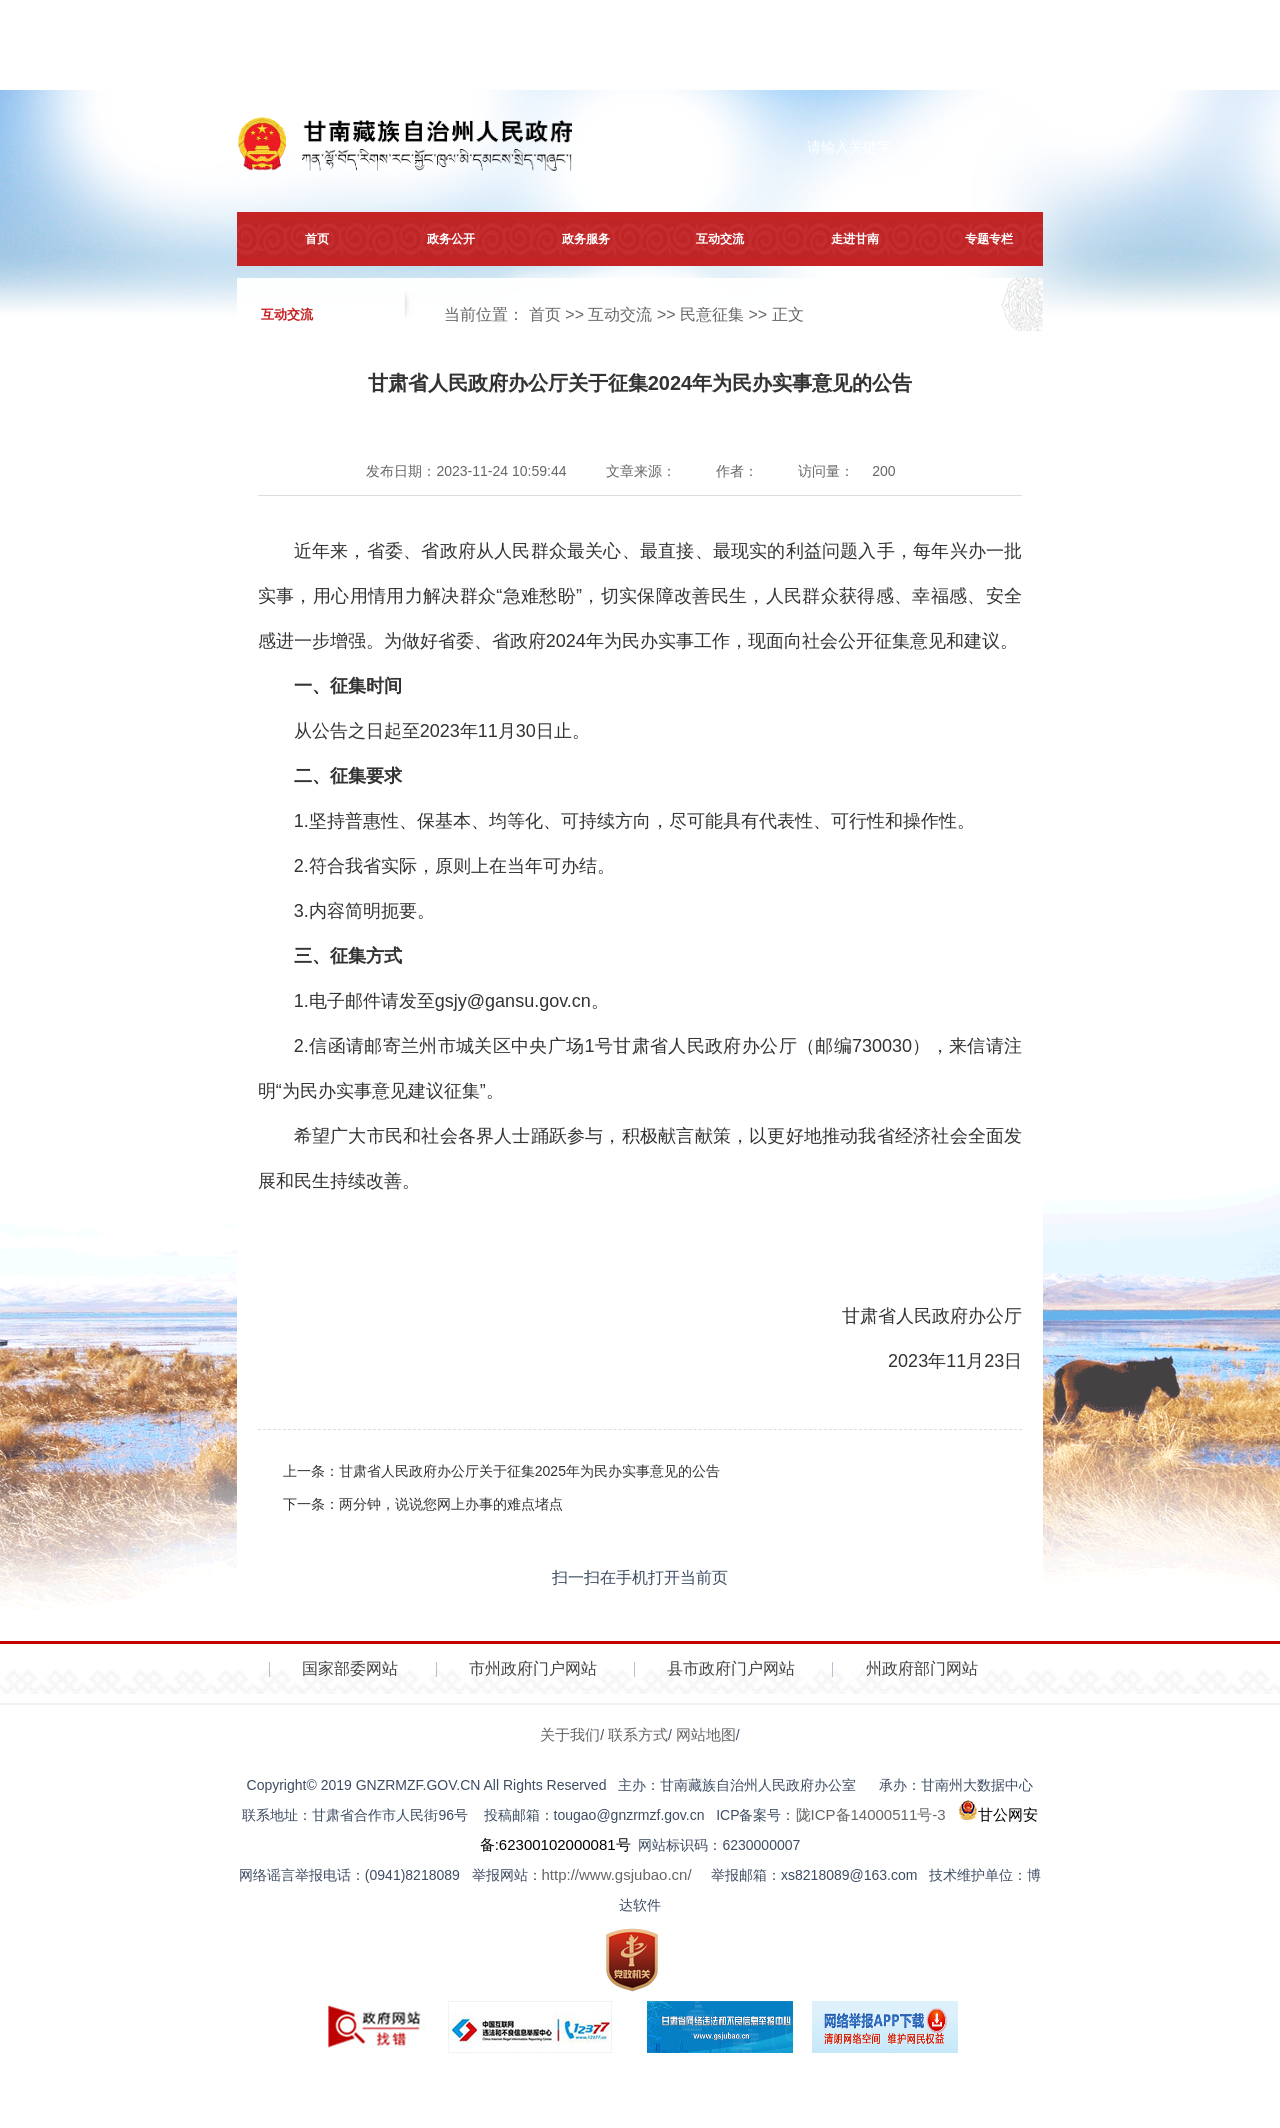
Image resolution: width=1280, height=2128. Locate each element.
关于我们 (570, 1734)
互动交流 (707, 239)
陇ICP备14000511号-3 (871, 1814)
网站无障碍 (734, 67)
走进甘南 (842, 239)
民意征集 (712, 314)
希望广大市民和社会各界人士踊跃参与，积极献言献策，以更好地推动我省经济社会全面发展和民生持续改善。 (640, 1158)
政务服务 (573, 239)
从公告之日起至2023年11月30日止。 (442, 731)
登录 (1009, 67)
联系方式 (638, 1734)
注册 (941, 67)
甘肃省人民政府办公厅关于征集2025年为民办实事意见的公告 (529, 1471)
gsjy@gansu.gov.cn (513, 1001)
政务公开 (438, 239)
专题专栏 (976, 239)
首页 (304, 239)
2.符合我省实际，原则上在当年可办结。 (454, 866)
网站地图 (706, 1734)
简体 (424, 67)
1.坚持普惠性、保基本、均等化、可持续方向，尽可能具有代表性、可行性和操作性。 (634, 821)
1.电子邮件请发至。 (451, 1001)
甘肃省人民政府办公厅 (927, 1316)
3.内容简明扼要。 (364, 911)
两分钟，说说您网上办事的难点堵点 (451, 1504)
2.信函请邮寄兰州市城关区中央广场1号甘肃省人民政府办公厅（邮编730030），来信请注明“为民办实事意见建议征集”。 (640, 1068)
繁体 (381, 67)
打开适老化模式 (842, 67)
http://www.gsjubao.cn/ (617, 1874)
